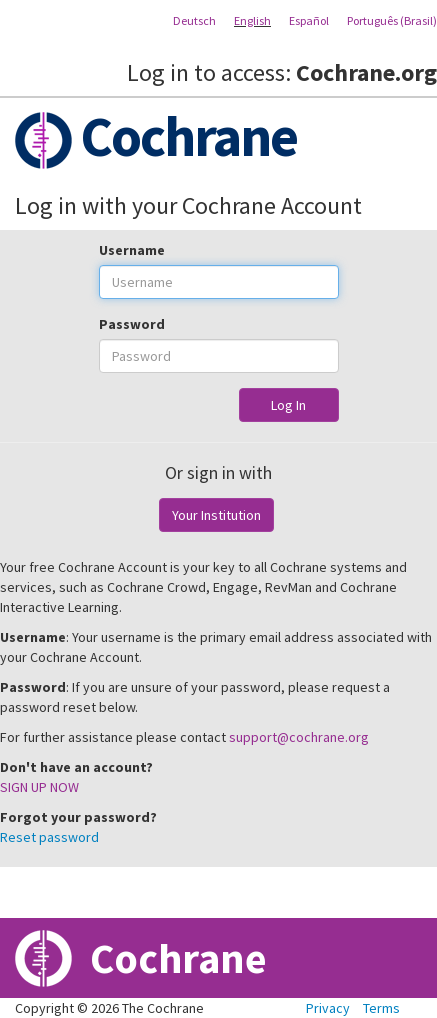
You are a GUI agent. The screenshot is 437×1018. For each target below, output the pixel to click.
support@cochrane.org (299, 737)
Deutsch (194, 20)
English (252, 20)
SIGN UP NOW (39, 787)
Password (132, 324)
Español (309, 20)
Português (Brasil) (392, 20)
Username (132, 250)
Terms (381, 1008)
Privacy (328, 1008)
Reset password (49, 837)
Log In (288, 405)
